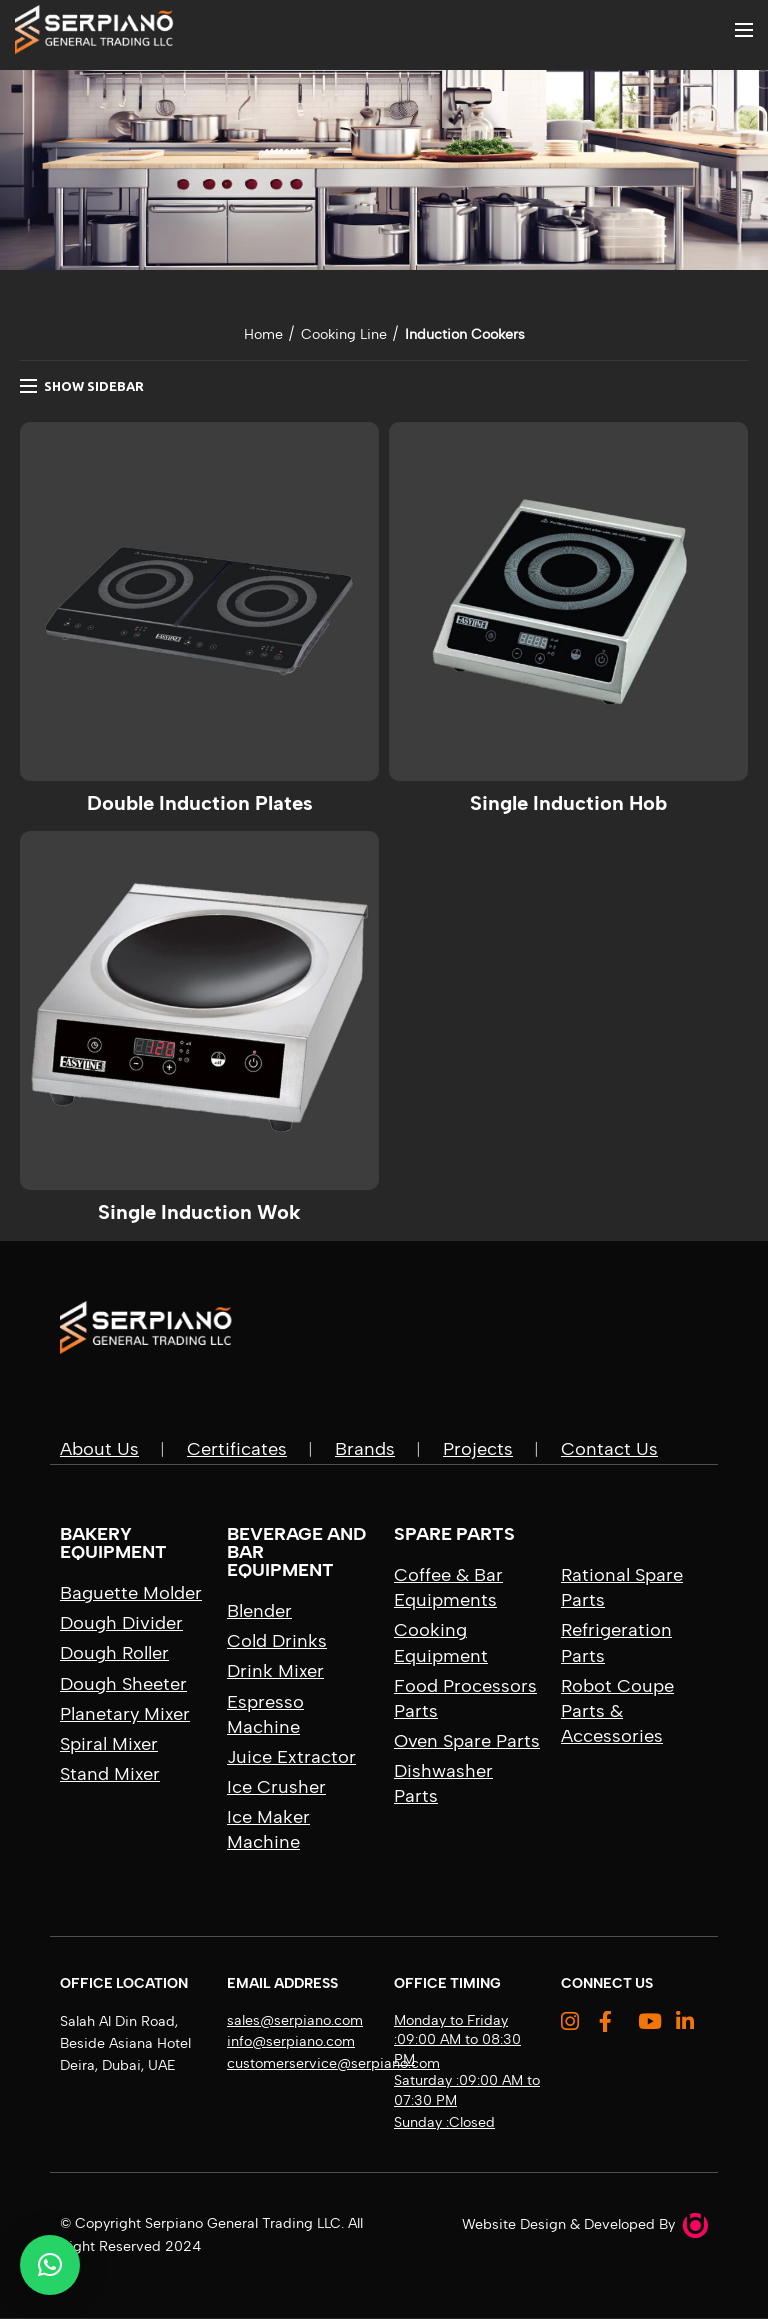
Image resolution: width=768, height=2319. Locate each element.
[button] (50, 2265)
